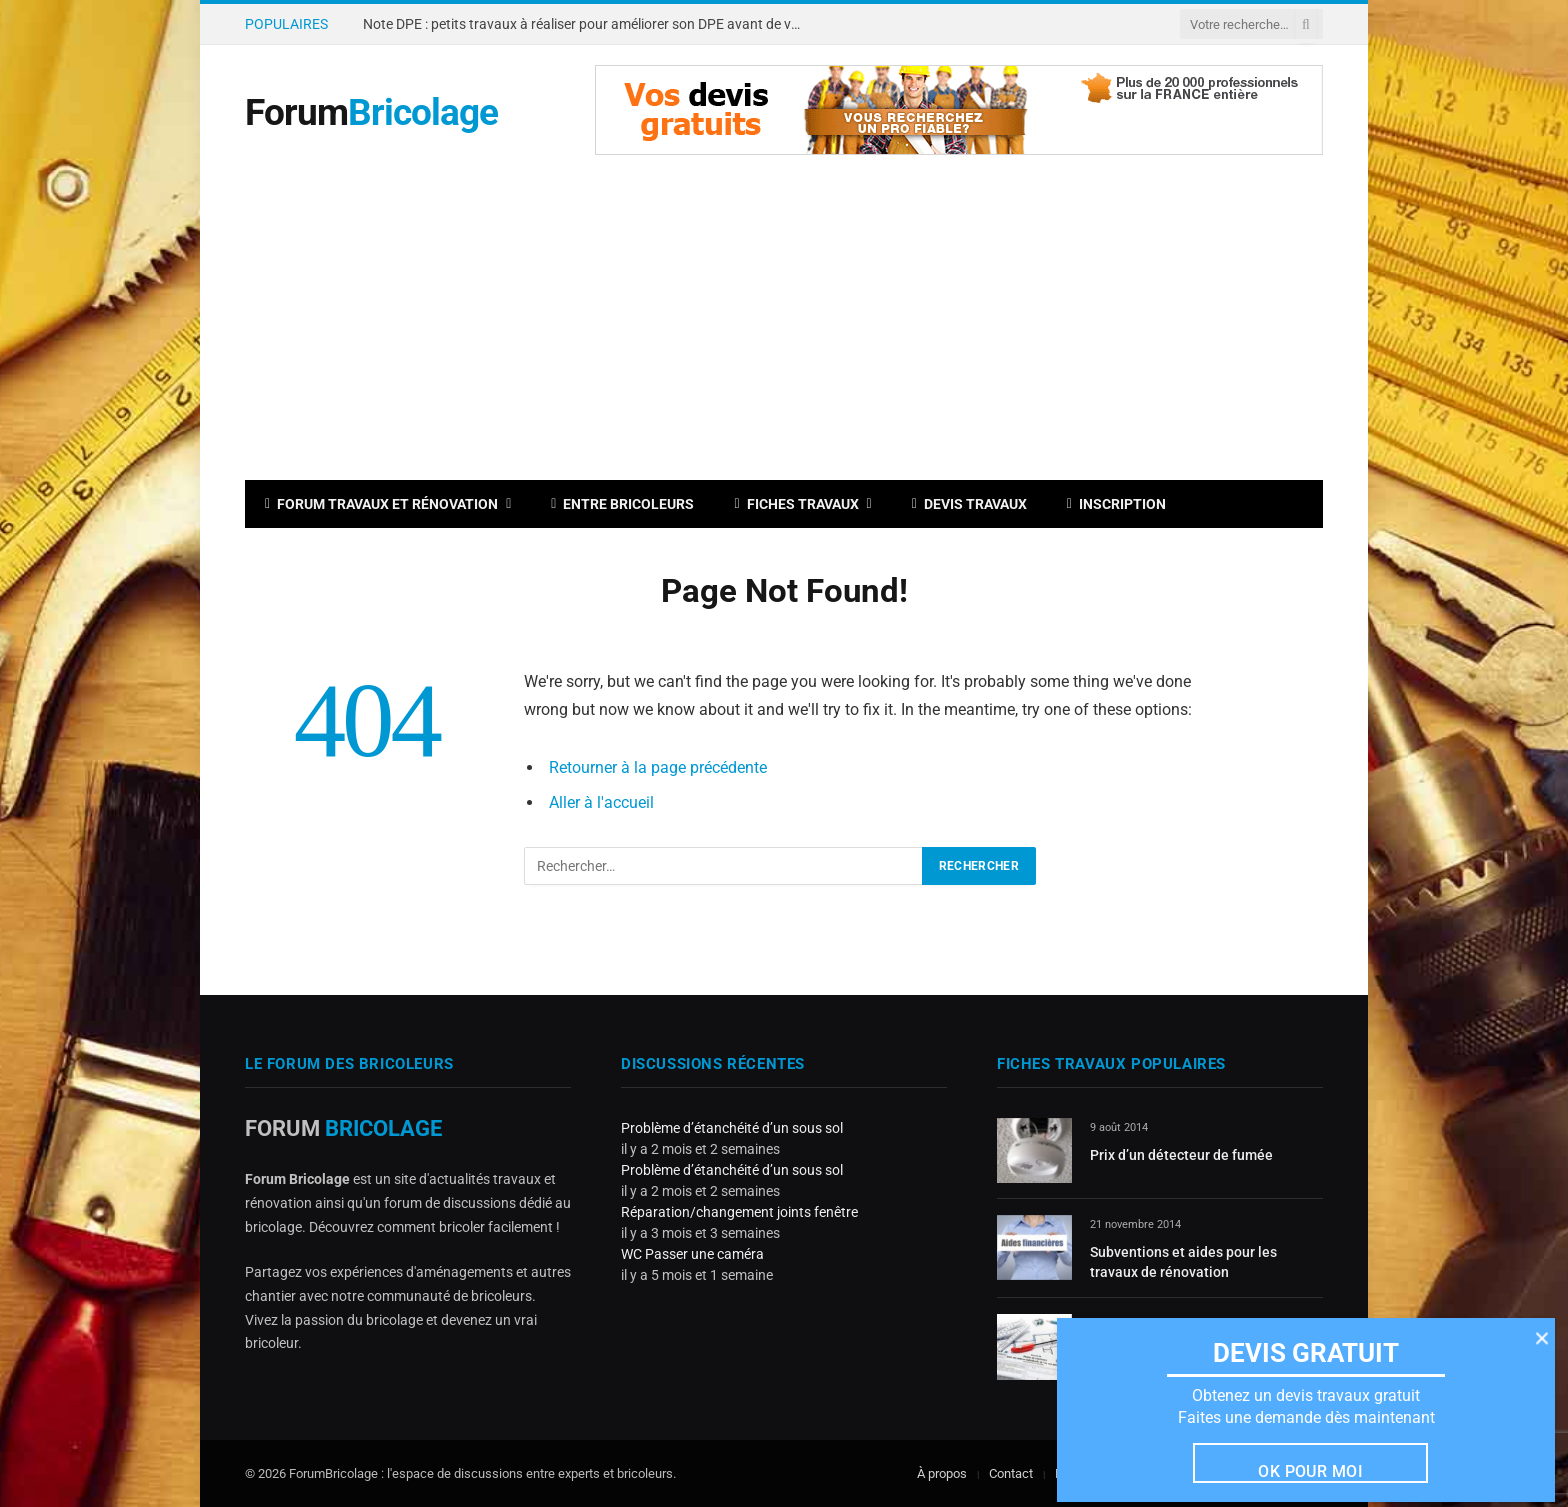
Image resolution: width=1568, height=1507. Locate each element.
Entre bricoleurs (622, 504)
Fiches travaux (796, 504)
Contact (1011, 1473)
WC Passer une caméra (692, 1254)
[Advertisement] (784, 330)
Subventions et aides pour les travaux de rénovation (1183, 1262)
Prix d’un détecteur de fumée (1181, 1155)
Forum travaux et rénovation (381, 504)
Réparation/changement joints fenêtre (739, 1212)
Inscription (1116, 504)
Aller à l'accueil (601, 802)
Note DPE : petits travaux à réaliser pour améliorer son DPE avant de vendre (588, 24)
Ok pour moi (1310, 1470)
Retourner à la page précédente (658, 767)
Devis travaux (969, 504)
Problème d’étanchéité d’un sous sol (732, 1128)
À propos (942, 1473)
